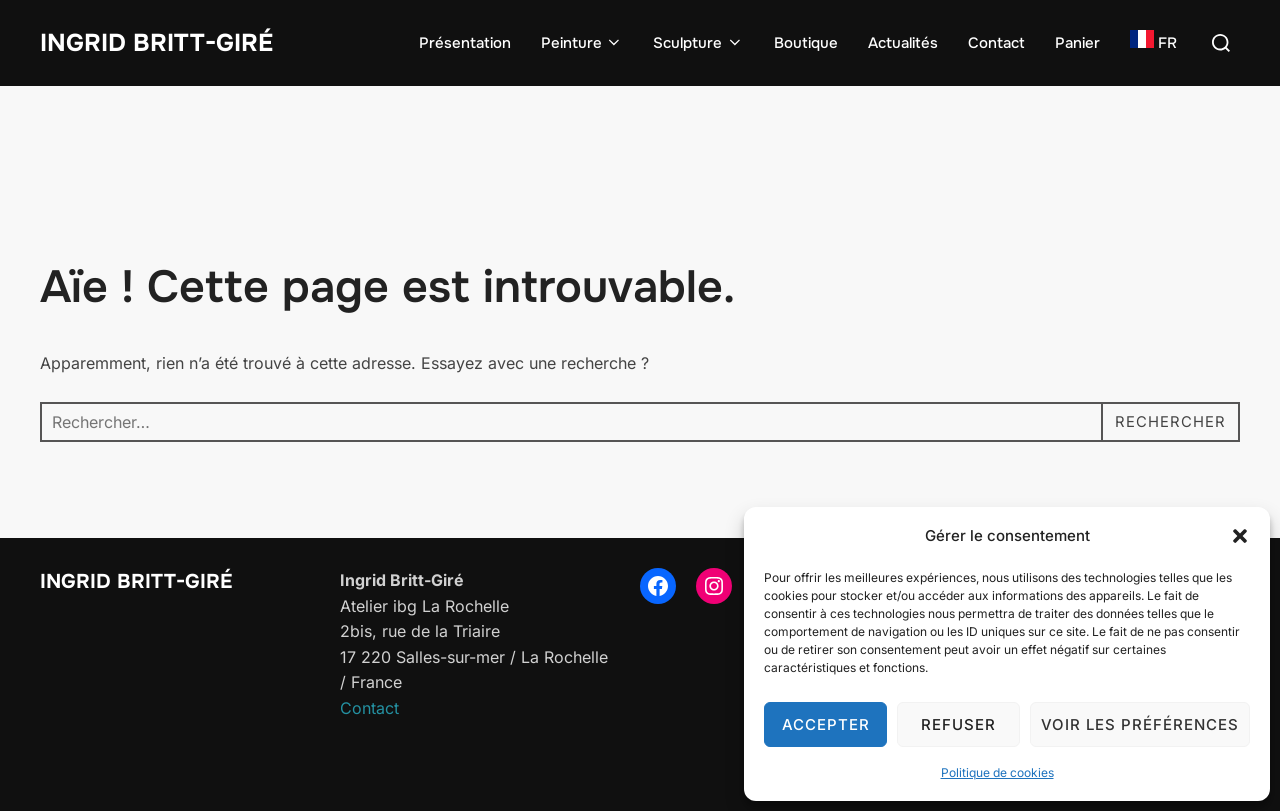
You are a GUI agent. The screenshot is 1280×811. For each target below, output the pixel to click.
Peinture (582, 43)
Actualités (903, 43)
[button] (1240, 536)
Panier (1077, 43)
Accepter (826, 724)
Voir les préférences (1140, 724)
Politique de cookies (997, 772)
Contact (996, 43)
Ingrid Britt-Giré (163, 42)
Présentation (465, 43)
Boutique (806, 43)
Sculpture (698, 43)
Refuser (958, 724)
